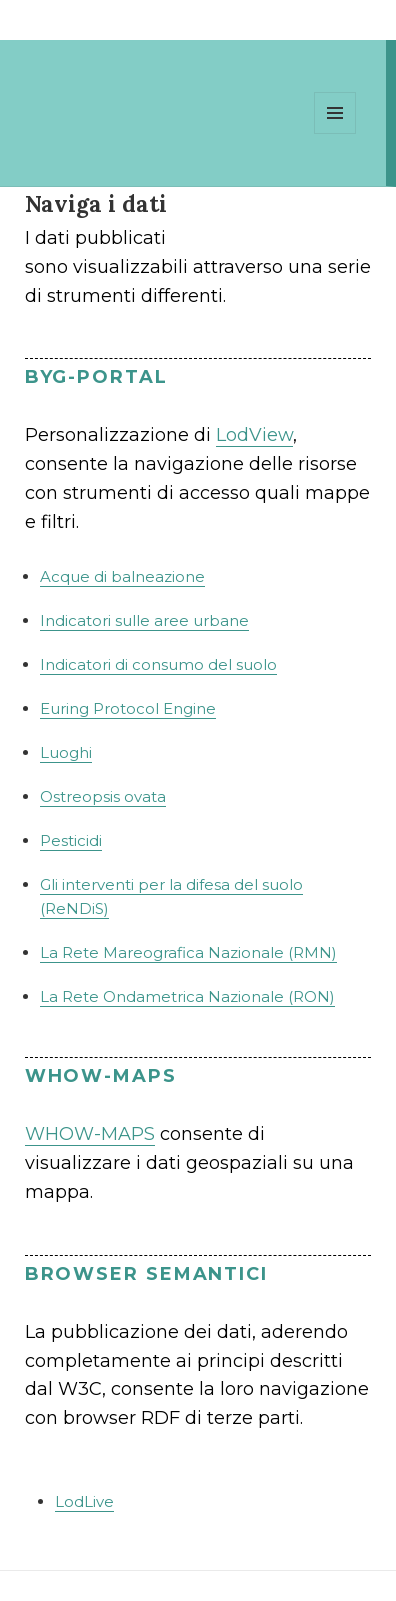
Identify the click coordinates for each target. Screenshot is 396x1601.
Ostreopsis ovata (103, 796)
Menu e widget (335, 133)
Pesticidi (71, 840)
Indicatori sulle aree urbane (144, 620)
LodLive (84, 1501)
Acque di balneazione (122, 576)
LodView (254, 435)
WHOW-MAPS (90, 1134)
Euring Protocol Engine (128, 708)
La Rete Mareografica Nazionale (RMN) (188, 952)
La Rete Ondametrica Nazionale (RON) (187, 996)
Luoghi (66, 752)
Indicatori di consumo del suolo (158, 664)
